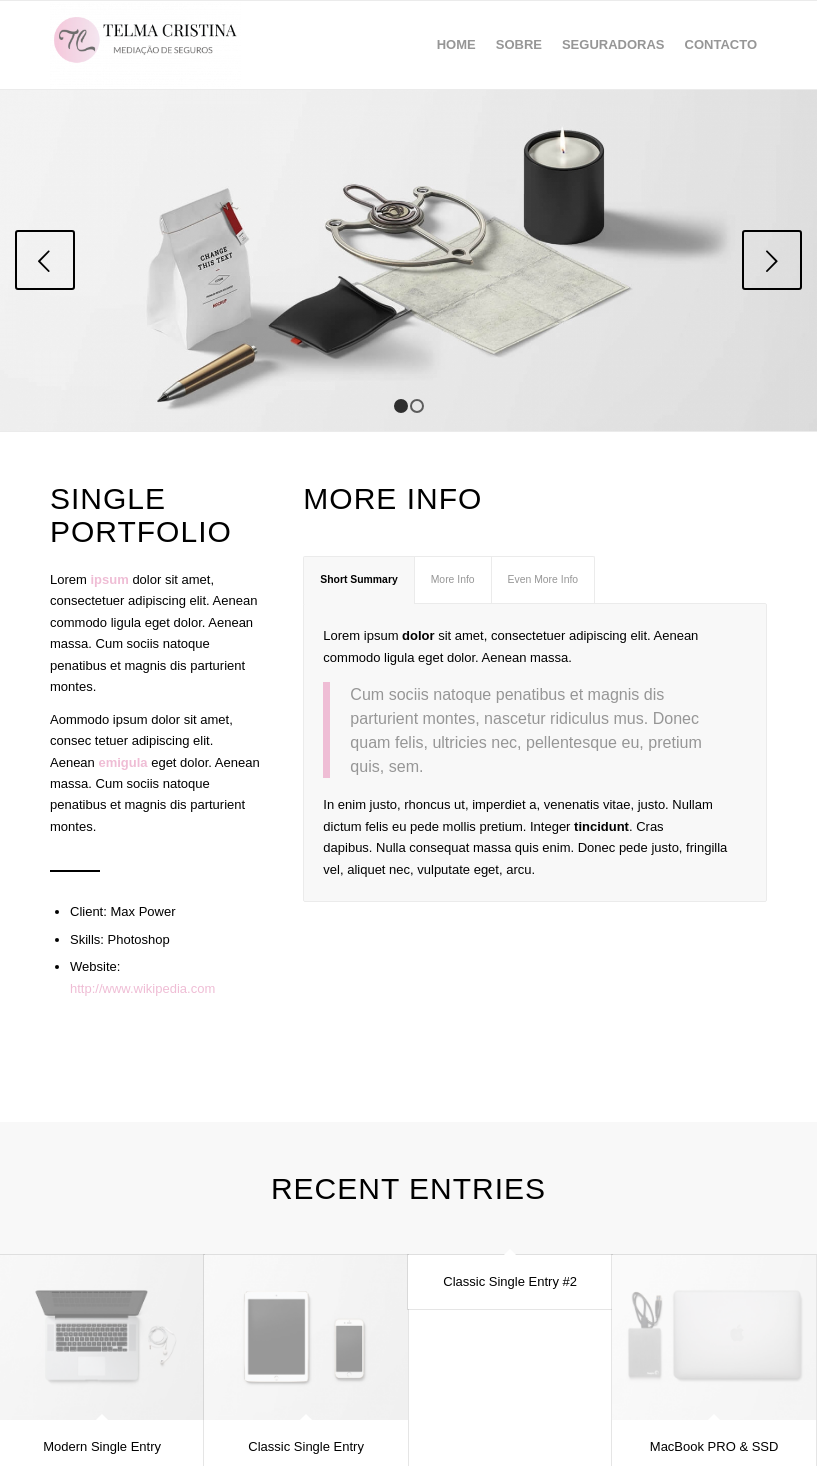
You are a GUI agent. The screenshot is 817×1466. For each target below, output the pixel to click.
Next (772, 260)
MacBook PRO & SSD (714, 1446)
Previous (45, 260)
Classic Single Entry (306, 1446)
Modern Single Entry (102, 1446)
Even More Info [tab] (543, 579)
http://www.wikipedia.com (142, 988)
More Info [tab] (453, 579)
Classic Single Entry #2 (510, 1281)
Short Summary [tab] (358, 579)
